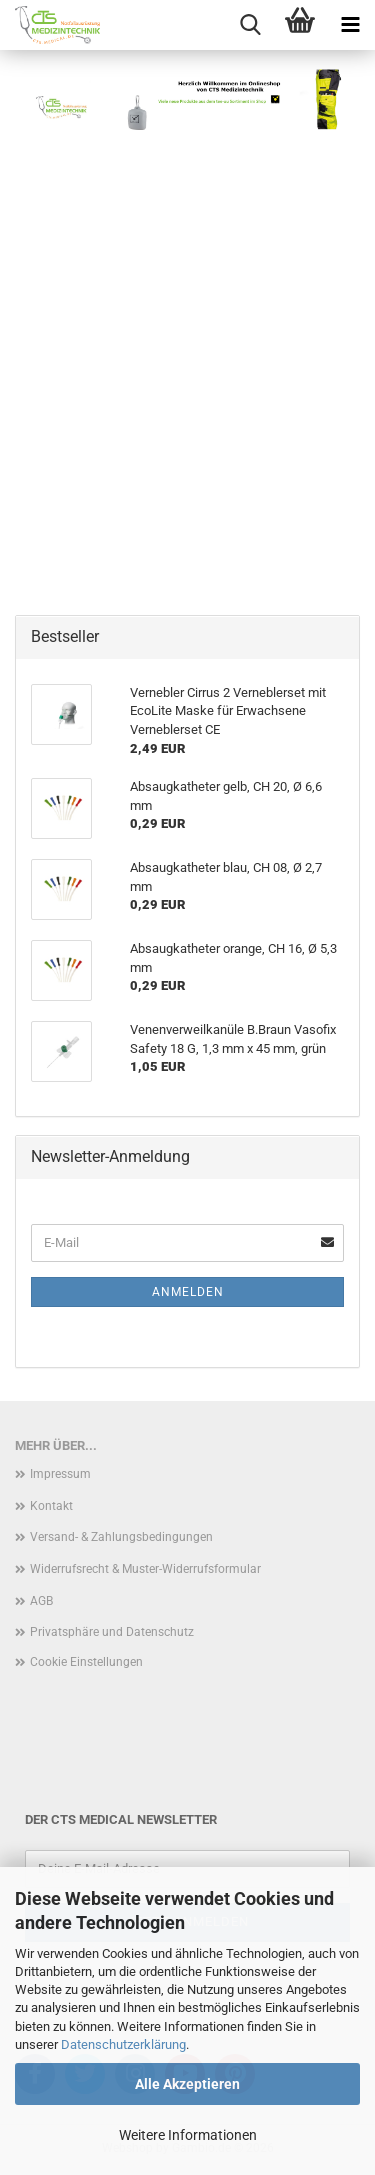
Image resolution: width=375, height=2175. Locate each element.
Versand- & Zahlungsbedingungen (121, 1537)
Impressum (60, 1474)
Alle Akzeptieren (187, 2084)
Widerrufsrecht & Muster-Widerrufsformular (145, 1569)
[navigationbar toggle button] (350, 25)
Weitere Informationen (188, 2135)
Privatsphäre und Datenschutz (112, 1632)
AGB (41, 1601)
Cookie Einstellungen (86, 1662)
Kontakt (51, 1506)
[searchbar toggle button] (250, 25)
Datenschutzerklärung (123, 2044)
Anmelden (188, 1292)
